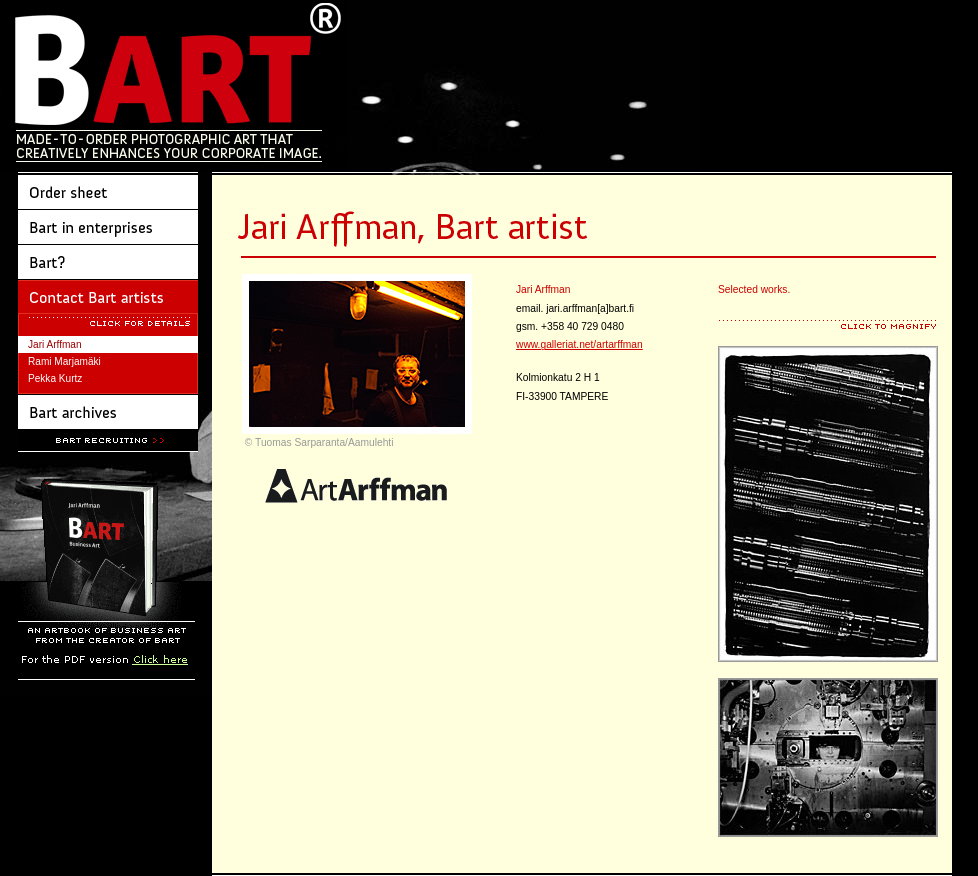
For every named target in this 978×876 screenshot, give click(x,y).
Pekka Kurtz (55, 378)
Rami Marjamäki (64, 361)
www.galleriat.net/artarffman (579, 344)
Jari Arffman (55, 344)
